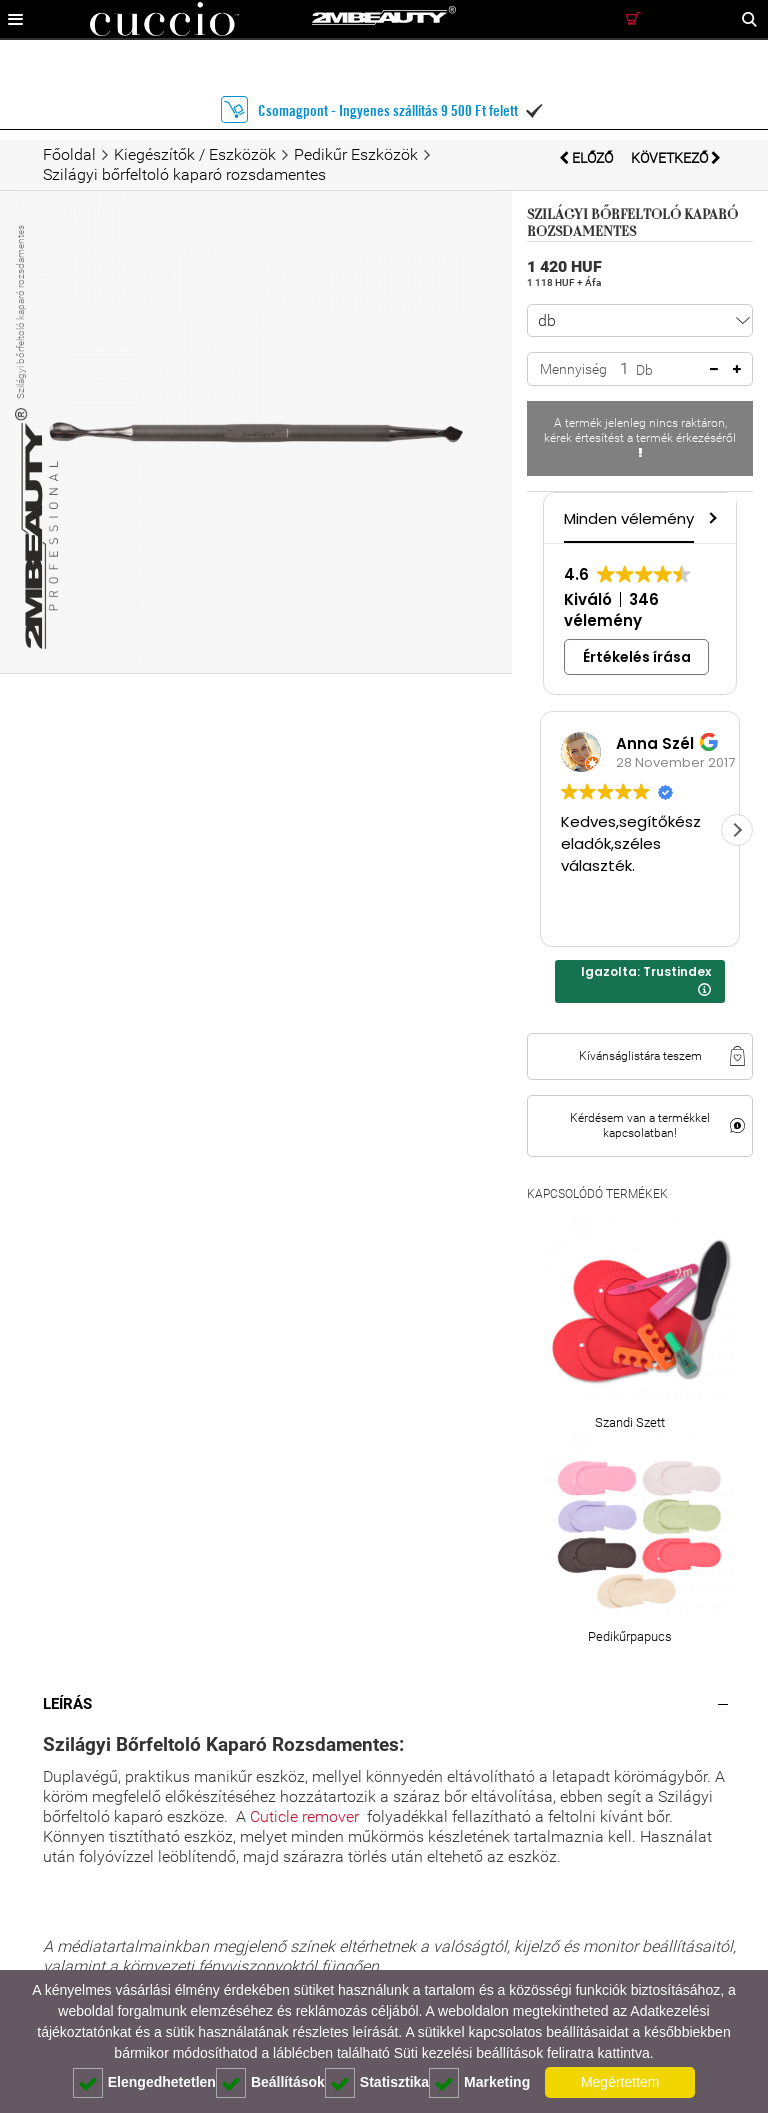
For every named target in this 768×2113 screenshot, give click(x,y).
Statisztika (377, 2083)
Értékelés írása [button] (637, 657)
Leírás (67, 1704)
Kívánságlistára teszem (640, 1056)
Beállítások (270, 2083)
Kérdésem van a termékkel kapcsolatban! (640, 1125)
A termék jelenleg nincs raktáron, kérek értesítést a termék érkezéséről (640, 437)
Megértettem (620, 2082)
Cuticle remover (304, 1816)
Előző (587, 158)
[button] (711, 517)
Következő (676, 158)
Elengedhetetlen (144, 2083)
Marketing (479, 2083)
